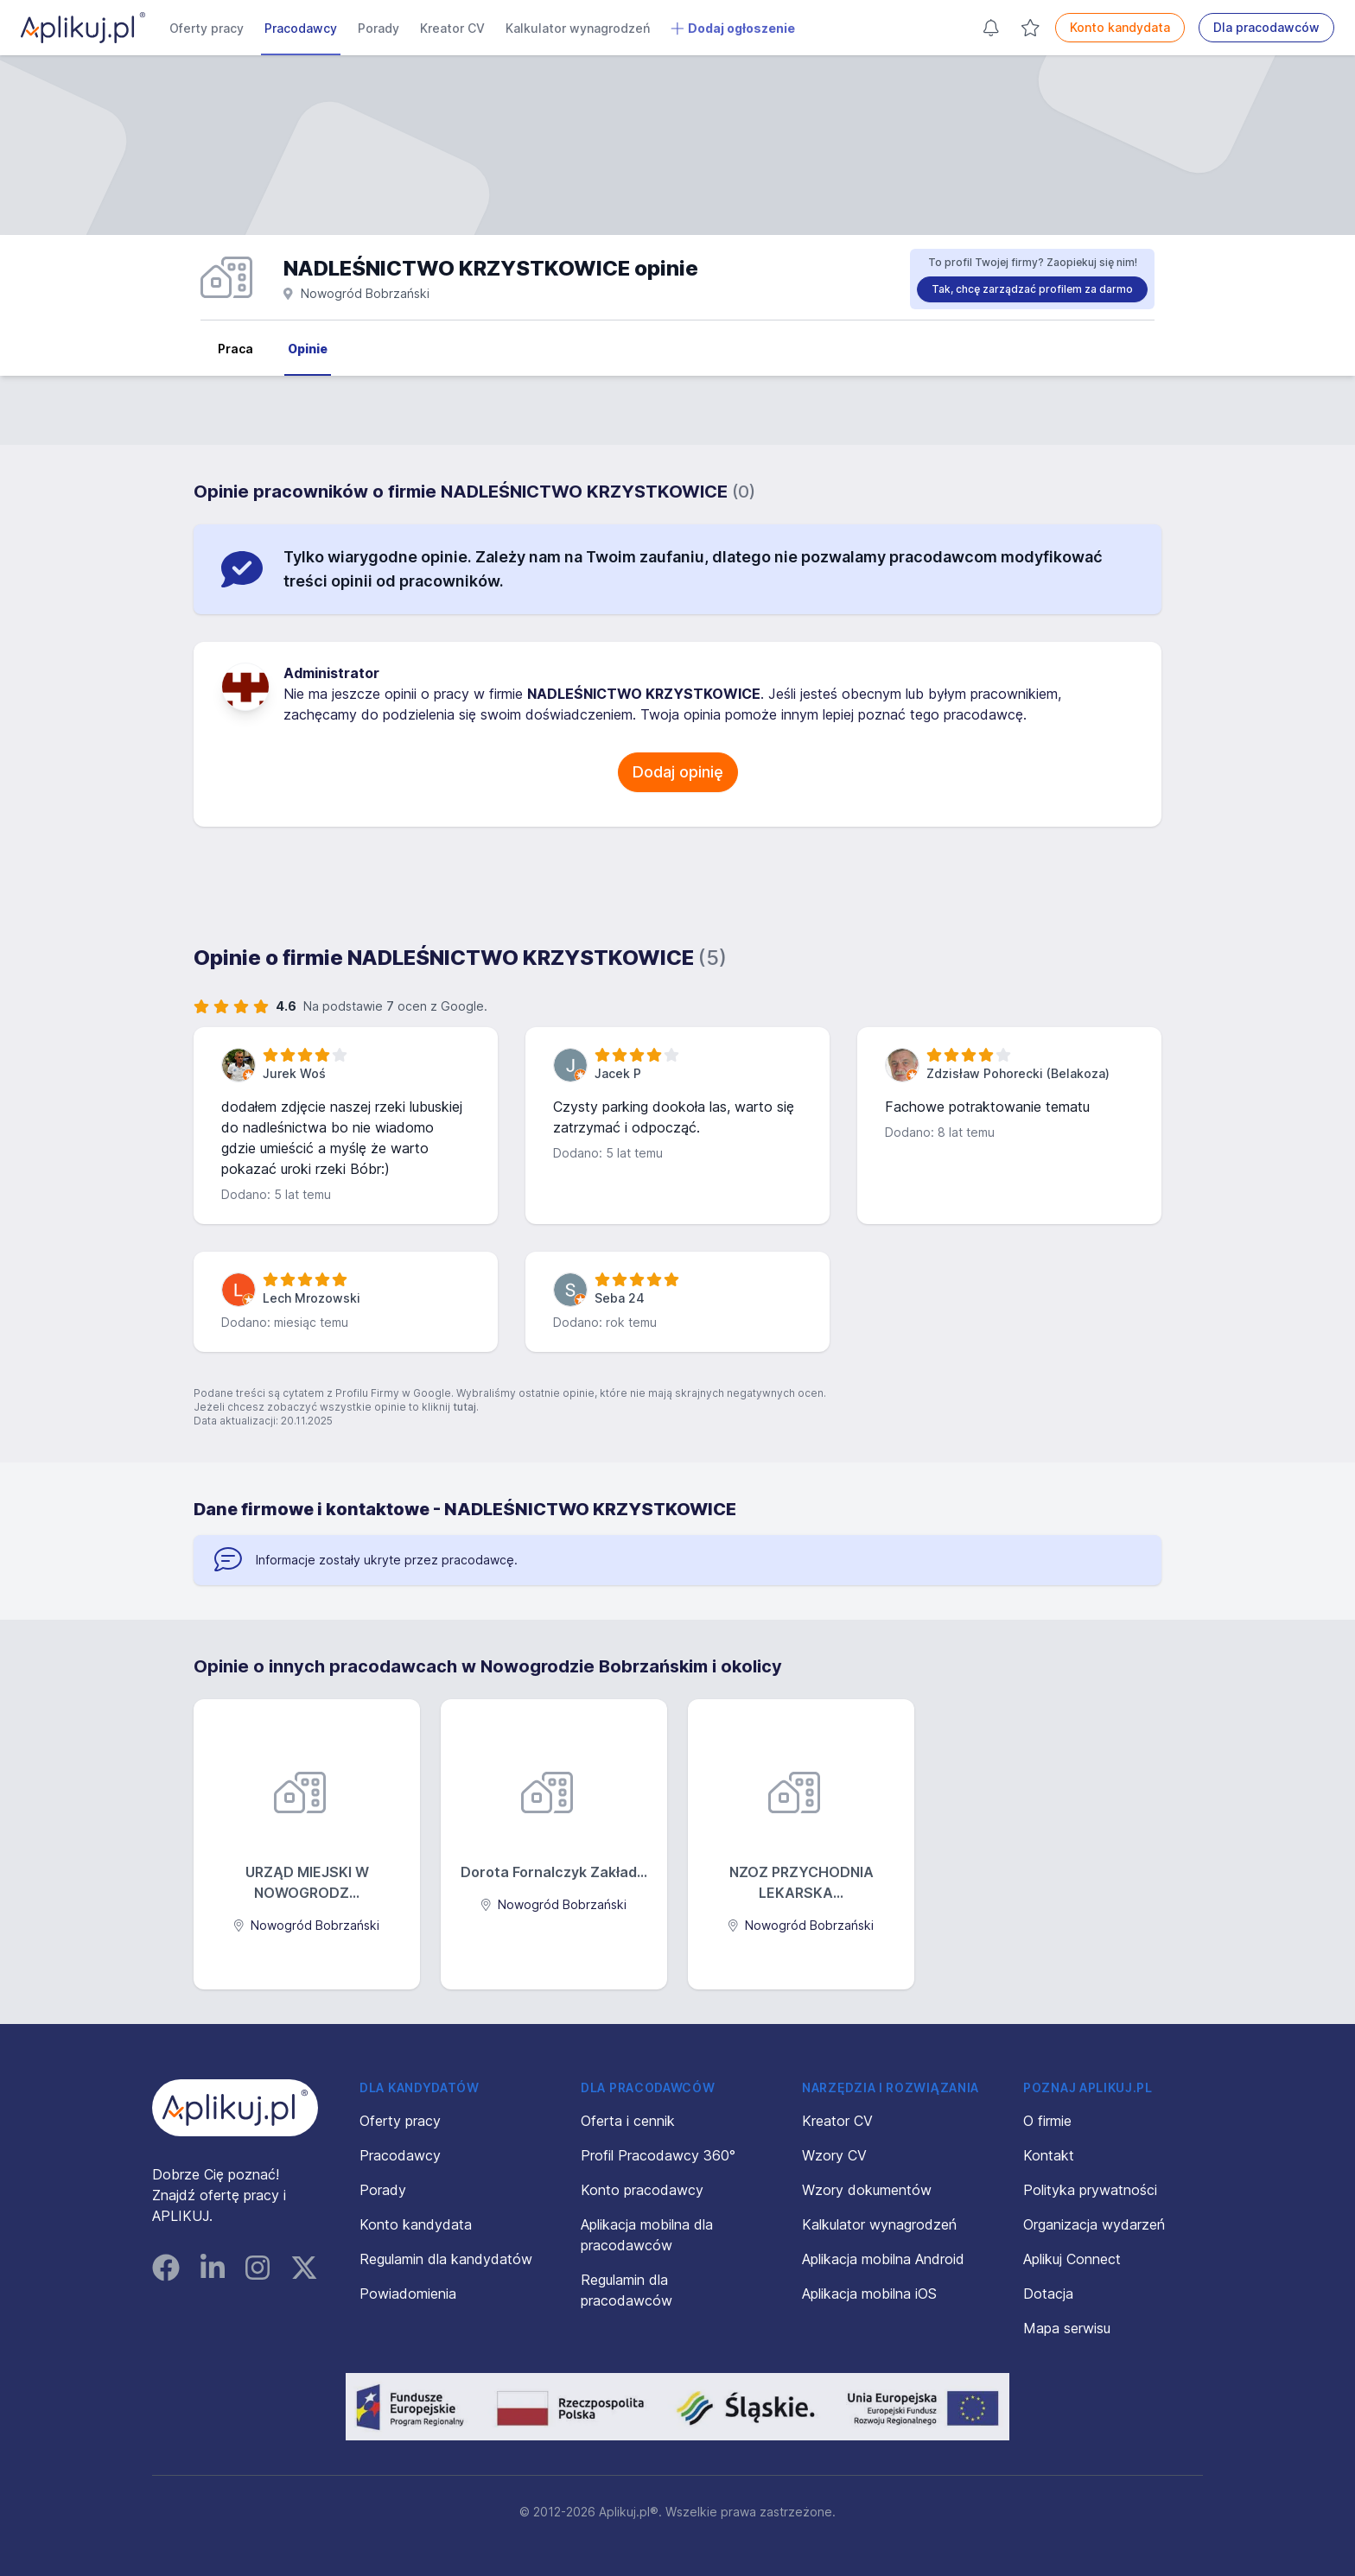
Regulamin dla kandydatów (445, 2259)
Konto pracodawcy (642, 2189)
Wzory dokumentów (867, 2189)
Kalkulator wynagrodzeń (578, 28)
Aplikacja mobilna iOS (869, 2293)
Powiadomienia (407, 2293)
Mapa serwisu (1066, 2328)
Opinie (308, 348)
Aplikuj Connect (1072, 2259)
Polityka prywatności (1090, 2189)
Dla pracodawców (1266, 27)
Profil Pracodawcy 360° (658, 2155)
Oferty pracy (206, 28)
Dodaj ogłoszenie (733, 28)
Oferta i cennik (628, 2120)
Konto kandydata (1120, 27)
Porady (378, 28)
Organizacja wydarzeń (1094, 2224)
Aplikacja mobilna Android (883, 2259)
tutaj (464, 1406)
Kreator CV (452, 28)
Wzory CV (834, 2155)
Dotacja (1048, 2293)
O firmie (1047, 2120)
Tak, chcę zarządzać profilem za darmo (1032, 288)
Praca (235, 348)
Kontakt (1048, 2155)
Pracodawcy (300, 28)
